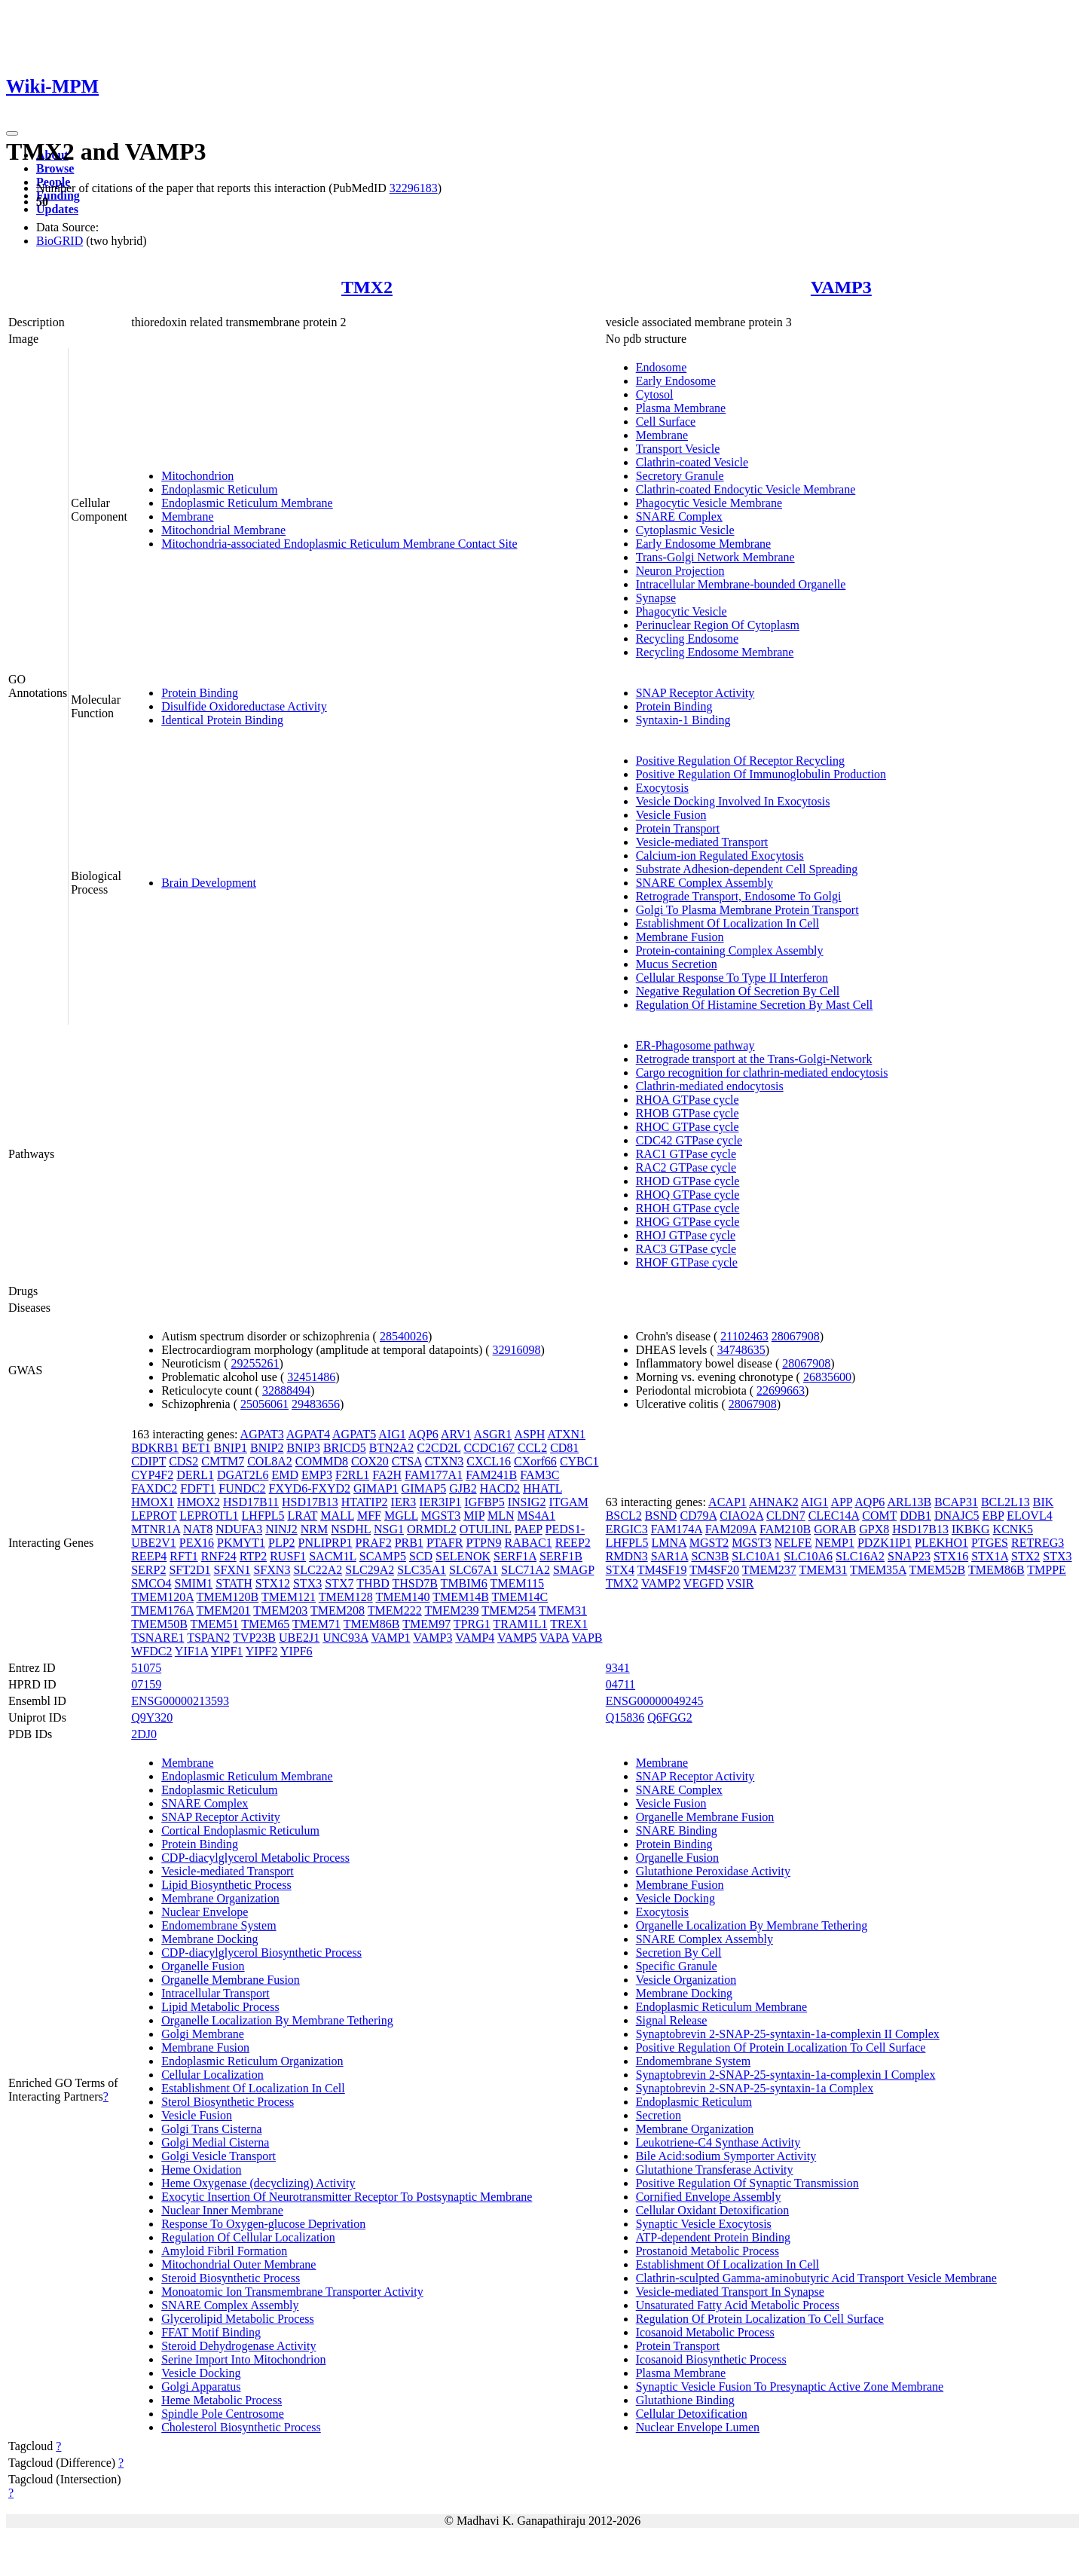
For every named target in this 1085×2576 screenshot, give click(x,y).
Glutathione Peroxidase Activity (713, 1871)
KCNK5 (1013, 1529)
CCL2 (532, 1447)
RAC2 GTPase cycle (686, 1167)
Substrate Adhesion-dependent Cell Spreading (747, 869)
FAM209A (730, 1529)
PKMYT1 (241, 1542)
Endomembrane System (218, 1925)
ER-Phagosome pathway (695, 1045)
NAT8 (197, 1529)
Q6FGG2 (669, 1717)
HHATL (542, 1488)
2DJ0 (144, 1734)
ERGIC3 (627, 1529)
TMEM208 (337, 1610)
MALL (337, 1515)
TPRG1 (472, 1624)
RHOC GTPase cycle (687, 1126)
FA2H (387, 1474)
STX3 (307, 1583)
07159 (146, 1684)
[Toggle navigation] (12, 133)
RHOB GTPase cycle (687, 1113)
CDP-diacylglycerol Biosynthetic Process (261, 1952)
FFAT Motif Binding (211, 2332)
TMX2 (367, 287)
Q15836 (625, 1717)
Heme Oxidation (201, 2169)
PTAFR (444, 1542)
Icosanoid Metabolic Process (705, 2332)
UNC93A (345, 1637)
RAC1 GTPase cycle (686, 1153)
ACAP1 (727, 1502)
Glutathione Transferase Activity (714, 2169)
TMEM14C (520, 1597)
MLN (501, 1515)
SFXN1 (232, 1569)
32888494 (286, 1390)
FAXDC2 (154, 1488)
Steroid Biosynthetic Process (230, 2278)
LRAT (302, 1515)
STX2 (1025, 1556)
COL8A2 (269, 1461)
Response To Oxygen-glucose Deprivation (263, 2223)
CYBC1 (579, 1461)
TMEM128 (346, 1597)
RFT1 (183, 1556)
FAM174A (676, 1529)
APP (841, 1502)
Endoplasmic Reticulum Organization (252, 2061)
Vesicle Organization (686, 1979)
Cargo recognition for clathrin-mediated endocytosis (762, 1072)
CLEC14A (834, 1515)
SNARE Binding (676, 1830)
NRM (314, 1529)
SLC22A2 (317, 1569)
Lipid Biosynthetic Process (226, 1884)
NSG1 (389, 1529)
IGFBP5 (484, 1502)
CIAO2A (741, 1515)
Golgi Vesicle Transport (218, 2156)
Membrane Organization (220, 1898)
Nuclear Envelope (204, 1911)
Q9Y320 (152, 1717)
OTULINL (486, 1529)
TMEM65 (265, 1624)
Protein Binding (199, 692)
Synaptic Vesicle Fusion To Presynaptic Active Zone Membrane (789, 2386)
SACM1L (332, 1556)
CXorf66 (535, 1461)
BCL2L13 (1005, 1502)
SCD (420, 1556)
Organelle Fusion (202, 1966)
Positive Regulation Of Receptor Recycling (740, 760)
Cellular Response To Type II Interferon (732, 977)
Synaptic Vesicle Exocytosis (704, 2223)
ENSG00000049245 (655, 1700)
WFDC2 (151, 1651)
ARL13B (909, 1502)
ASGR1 (493, 1434)
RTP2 (253, 1556)
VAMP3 (841, 287)
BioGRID (59, 240)
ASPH (529, 1434)
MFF (369, 1515)
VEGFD (703, 1583)
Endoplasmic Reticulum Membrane (247, 503)
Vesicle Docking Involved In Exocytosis (733, 801)
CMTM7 (222, 1461)
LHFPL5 (263, 1515)
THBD (373, 1583)
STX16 (951, 1556)
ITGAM (568, 1502)
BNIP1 (230, 1447)
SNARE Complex (679, 516)
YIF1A (191, 1651)
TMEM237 (769, 1569)
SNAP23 (909, 1556)
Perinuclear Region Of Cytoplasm (717, 625)
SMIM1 (194, 1583)
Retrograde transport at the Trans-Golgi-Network (754, 1059)
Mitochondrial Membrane (223, 530)
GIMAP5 (424, 1488)
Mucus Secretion (676, 964)
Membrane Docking (209, 1939)
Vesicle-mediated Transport (702, 842)
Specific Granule (676, 1966)
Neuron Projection (680, 570)
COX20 (370, 1461)
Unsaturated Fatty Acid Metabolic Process (737, 2305)
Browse (55, 168)
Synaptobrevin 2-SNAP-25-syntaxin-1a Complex (755, 2088)
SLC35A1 (421, 1569)
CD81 (564, 1447)
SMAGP (573, 1569)
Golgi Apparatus (200, 2386)
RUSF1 (288, 1556)
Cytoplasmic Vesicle (685, 530)
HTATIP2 (364, 1502)
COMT (879, 1515)
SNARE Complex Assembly (704, 882)
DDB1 (915, 1515)
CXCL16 (488, 1461)
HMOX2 (198, 1502)
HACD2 (500, 1488)
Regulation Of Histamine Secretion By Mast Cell (754, 1004)
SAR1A (670, 1556)
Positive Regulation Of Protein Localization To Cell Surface (781, 2047)
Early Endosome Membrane (704, 543)
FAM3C (539, 1474)
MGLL (401, 1515)
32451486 (311, 1377)
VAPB (587, 1637)
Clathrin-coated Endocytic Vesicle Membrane (746, 489)
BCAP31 (956, 1502)
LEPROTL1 (208, 1515)
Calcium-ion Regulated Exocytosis (720, 855)
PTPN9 (483, 1542)
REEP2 (573, 1542)
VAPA (554, 1637)
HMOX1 (152, 1502)
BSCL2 (624, 1515)
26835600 (827, 1377)
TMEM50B (159, 1624)
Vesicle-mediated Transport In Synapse (730, 2291)
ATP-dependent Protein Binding (713, 2237)
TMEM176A (162, 1610)
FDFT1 (197, 1488)
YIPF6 (296, 1651)
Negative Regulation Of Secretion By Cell (738, 991)
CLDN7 (785, 1515)
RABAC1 (528, 1542)
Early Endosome (676, 380)
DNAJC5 (957, 1515)
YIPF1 (227, 1651)
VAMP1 (390, 1637)
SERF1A (515, 1556)
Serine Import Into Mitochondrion (243, 2359)
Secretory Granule (680, 475)
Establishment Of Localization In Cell (728, 923)
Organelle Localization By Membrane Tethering (277, 2020)
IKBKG (971, 1529)
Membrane (187, 516)
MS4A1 (537, 1515)
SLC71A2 (525, 1569)
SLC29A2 (369, 1569)
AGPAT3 (262, 1434)
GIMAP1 (376, 1488)
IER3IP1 (440, 1502)
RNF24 (219, 1556)
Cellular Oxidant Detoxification (713, 2210)
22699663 (780, 1390)
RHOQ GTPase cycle (688, 1194)
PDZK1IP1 (884, 1542)
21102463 (744, 1336)
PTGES (989, 1542)
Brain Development (208, 882)
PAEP (528, 1529)
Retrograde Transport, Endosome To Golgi (739, 896)
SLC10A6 (808, 1556)
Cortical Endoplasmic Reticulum (240, 1830)
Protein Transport (678, 828)
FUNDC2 (242, 1488)
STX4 (620, 1569)
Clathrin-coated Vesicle (692, 462)
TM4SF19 (662, 1569)
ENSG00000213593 (180, 1700)
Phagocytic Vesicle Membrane (709, 503)
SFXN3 (271, 1569)
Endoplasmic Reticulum (219, 489)
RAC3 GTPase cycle (686, 1248)
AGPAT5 (354, 1434)
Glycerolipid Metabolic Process (237, 2318)
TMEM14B (460, 1597)
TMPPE (1046, 1569)
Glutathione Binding (685, 2400)
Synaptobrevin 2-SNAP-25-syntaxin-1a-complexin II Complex (788, 2033)
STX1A (989, 1556)
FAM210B (785, 1529)
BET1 (196, 1447)
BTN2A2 (391, 1447)
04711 (620, 1684)
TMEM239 (451, 1610)
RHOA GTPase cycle (687, 1099)
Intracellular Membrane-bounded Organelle (741, 584)
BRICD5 (344, 1447)
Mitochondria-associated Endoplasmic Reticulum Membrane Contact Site (339, 543)
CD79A (698, 1515)
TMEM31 (563, 1610)
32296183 (414, 188)
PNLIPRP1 (325, 1542)
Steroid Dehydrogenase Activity (238, 2345)
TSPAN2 (208, 1637)
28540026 (404, 1336)
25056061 (264, 1404)
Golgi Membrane (202, 2033)
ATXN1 (566, 1434)
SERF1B (560, 1556)
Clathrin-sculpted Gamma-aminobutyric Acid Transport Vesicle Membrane (816, 2278)
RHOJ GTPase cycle (685, 1235)
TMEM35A (878, 1569)
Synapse (656, 597)
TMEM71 (316, 1624)
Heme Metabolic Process (221, 2400)
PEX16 (196, 1542)
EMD (284, 1474)
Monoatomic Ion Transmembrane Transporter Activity (292, 2291)
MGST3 (440, 1515)
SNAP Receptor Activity (695, 692)
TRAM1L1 (520, 1624)
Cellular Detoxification (691, 2413)
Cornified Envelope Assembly (708, 2196)
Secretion (658, 2115)
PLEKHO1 (941, 1542)
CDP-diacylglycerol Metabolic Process (255, 1857)
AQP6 (423, 1434)
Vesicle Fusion (671, 814)
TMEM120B (228, 1597)
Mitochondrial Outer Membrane (238, 2264)
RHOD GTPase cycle (688, 1181)
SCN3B (710, 1556)
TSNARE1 (157, 1637)
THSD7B (414, 1583)
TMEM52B (937, 1569)
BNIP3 (302, 1447)
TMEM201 (224, 1610)
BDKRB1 (155, 1447)
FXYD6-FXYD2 (309, 1488)
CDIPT (148, 1461)
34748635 (741, 1349)
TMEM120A (162, 1597)
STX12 (272, 1583)
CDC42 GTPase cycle (689, 1140)
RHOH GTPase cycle (688, 1208)
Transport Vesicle (678, 448)
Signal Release (672, 2020)
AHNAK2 (774, 1502)
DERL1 (195, 1474)
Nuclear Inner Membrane (222, 2210)
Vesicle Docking (200, 2373)
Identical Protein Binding (222, 720)
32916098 (517, 1349)
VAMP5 (516, 1637)
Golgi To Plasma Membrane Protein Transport (747, 909)
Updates (57, 209)
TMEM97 (426, 1624)
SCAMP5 (382, 1556)
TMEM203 (280, 1610)
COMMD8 (321, 1461)
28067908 (796, 1336)
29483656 (316, 1404)
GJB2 (462, 1488)
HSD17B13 (310, 1502)
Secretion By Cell (679, 1952)
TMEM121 (288, 1597)
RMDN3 (627, 1556)
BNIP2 (266, 1447)
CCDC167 (489, 1447)
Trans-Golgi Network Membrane (715, 557)
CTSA (407, 1461)
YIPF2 (262, 1651)
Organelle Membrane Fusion (230, 1979)
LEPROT (153, 1515)
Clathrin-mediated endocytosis (710, 1086)
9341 (618, 1667)
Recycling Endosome (687, 638)
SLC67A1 (473, 1569)
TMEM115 (517, 1583)
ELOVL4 (1029, 1515)
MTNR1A (155, 1529)
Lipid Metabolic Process (220, 2006)
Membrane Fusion (680, 936)
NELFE (793, 1542)
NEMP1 (834, 1542)
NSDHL (351, 1529)
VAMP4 (474, 1637)
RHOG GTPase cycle (688, 1221)
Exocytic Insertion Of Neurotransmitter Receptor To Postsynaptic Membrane (346, 2196)
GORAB (835, 1529)
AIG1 (391, 1434)
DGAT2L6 (242, 1474)
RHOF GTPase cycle (687, 1262)
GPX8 (874, 1529)
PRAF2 (374, 1542)
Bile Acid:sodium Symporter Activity (726, 2156)
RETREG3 (1037, 1542)
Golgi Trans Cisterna (211, 2128)
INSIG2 (527, 1502)
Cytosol (655, 394)
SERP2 (148, 1569)
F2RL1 (352, 1474)
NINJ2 (281, 1529)
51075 (146, 1667)
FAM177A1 (434, 1474)
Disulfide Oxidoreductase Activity (244, 706)
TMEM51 (215, 1624)
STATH (233, 1583)
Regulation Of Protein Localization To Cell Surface (760, 2318)
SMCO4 (151, 1583)
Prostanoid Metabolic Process (707, 2250)
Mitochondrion (197, 475)
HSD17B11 (251, 1502)
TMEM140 (402, 1597)
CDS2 (183, 1461)
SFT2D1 (189, 1569)
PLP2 (281, 1542)
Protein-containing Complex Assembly (730, 950)
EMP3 (316, 1474)
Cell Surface (666, 421)
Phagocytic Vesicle (681, 611)
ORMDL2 (432, 1529)
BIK (1043, 1502)
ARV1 (456, 1434)
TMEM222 (395, 1610)
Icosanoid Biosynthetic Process (711, 2359)
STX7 (339, 1583)
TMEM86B (372, 1624)
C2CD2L (438, 1447)
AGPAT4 (308, 1434)
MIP (473, 1515)
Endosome (661, 367)
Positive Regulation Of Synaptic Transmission (747, 2183)
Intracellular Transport (215, 1993)
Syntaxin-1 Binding (683, 720)
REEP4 (149, 1556)
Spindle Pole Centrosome (222, 2413)
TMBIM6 (464, 1583)
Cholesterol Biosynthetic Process (241, 2427)
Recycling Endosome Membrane (715, 652)
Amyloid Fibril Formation (224, 2250)
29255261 (255, 1363)
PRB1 (409, 1542)
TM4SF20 (714, 1569)
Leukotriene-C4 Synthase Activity (718, 2142)
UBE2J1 (299, 1637)
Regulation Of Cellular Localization (248, 2237)
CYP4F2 (152, 1474)
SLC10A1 (756, 1556)
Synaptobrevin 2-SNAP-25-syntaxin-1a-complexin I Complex (786, 2074)
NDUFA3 (238, 1529)
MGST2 (709, 1542)
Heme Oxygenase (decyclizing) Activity (258, 2183)
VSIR (739, 1583)
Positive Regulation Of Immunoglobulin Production (761, 774)
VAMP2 (660, 1583)
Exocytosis (662, 787)
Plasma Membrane (681, 408)
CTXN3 (444, 1461)
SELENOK (463, 1556)
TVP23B (254, 1637)
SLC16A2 (860, 1556)
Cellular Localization (212, 2074)
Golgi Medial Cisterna (215, 2142)
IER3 (404, 1502)
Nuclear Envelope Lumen (698, 2427)
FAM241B (491, 1474)
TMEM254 (508, 1610)
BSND (661, 1515)
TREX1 (569, 1624)
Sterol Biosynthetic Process (227, 2101)
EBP (993, 1515)
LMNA (669, 1542)
